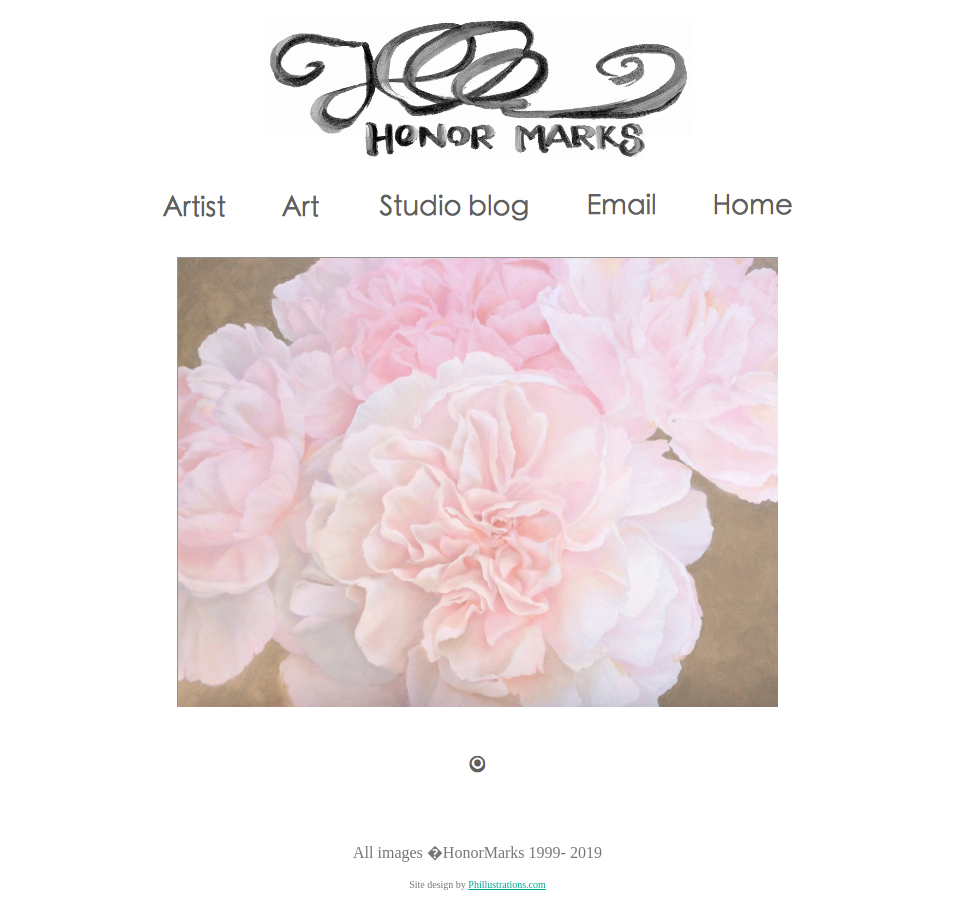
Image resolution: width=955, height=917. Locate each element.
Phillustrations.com (507, 884)
